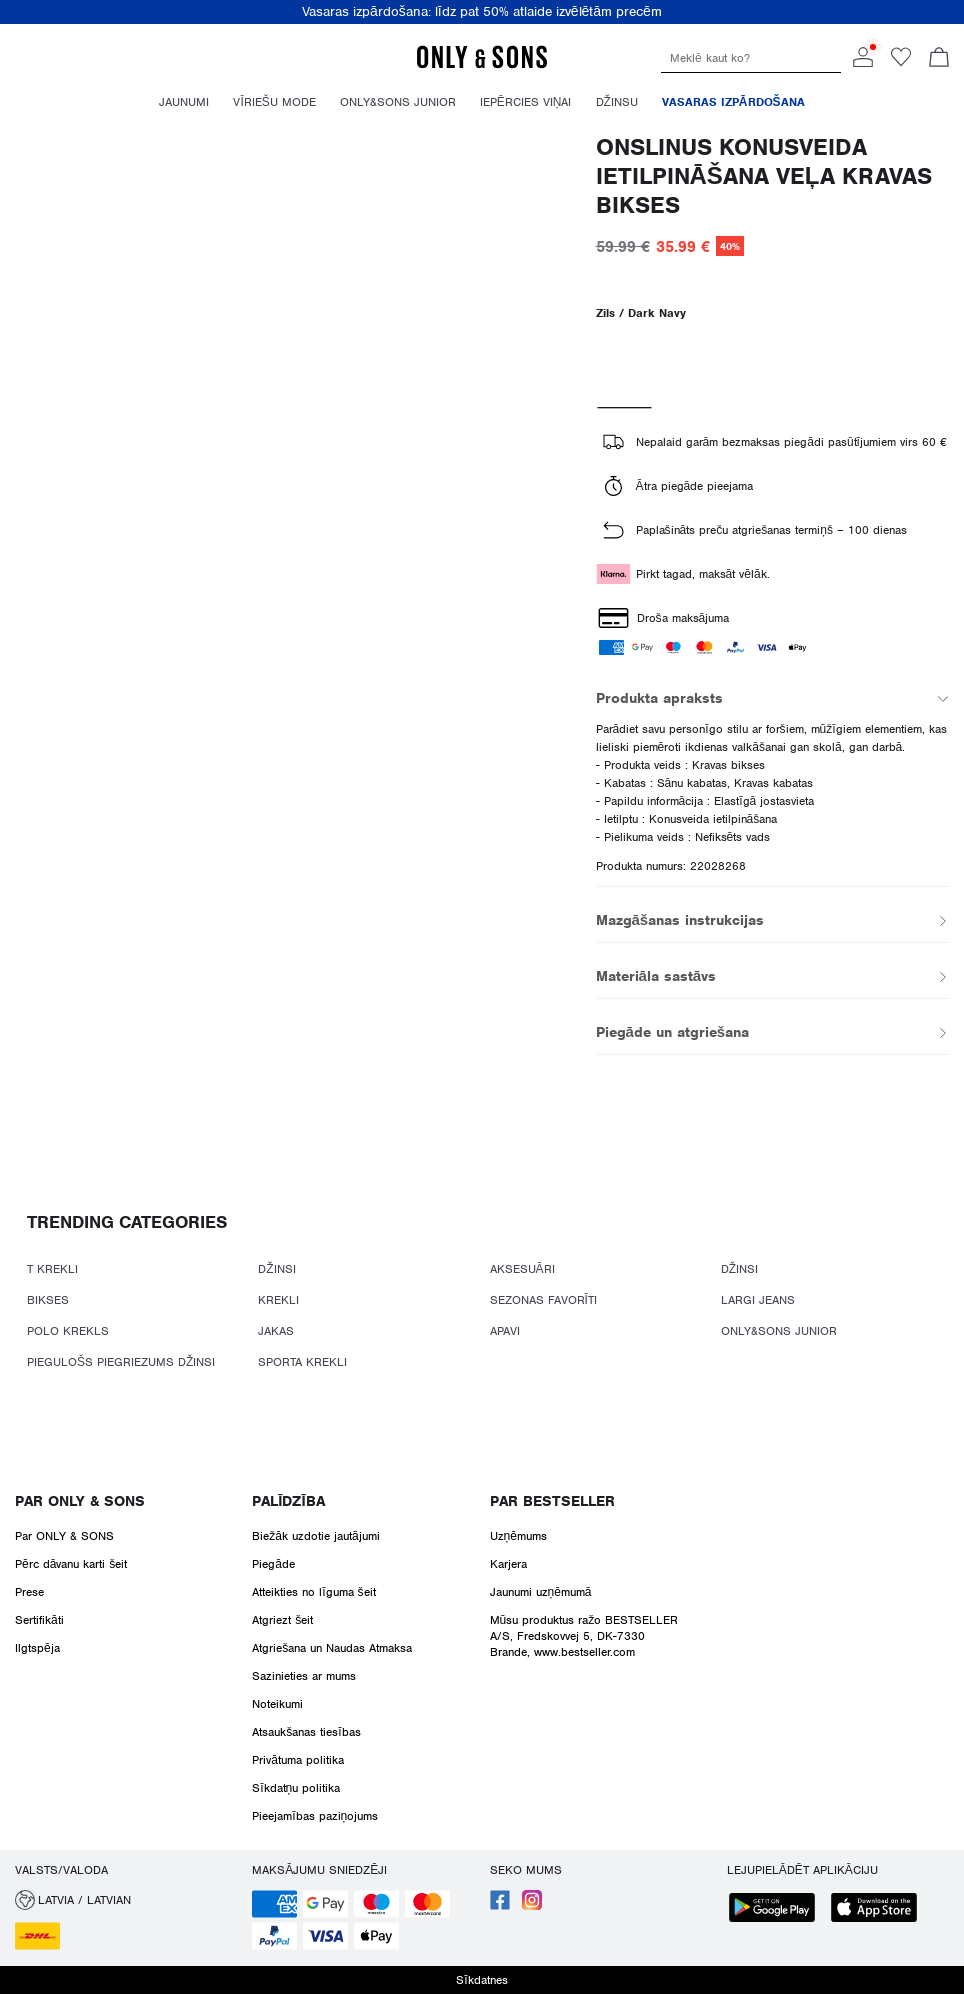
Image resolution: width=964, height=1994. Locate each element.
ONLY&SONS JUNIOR (779, 1331)
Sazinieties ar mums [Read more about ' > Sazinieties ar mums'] (304, 1676)
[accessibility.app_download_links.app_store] (880, 1909)
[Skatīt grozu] (939, 59)
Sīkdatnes (481, 1980)
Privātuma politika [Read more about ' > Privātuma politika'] (298, 1760)
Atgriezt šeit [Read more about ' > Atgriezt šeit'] (282, 1620)
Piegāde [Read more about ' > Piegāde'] (273, 1564)
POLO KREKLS (68, 1331)
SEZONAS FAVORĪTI (543, 1300)
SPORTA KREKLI (302, 1362)
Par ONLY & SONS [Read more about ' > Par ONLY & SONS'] (64, 1536)
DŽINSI (276, 1269)
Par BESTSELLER (552, 1501)
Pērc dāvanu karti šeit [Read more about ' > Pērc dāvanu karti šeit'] (71, 1564)
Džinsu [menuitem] (617, 102)
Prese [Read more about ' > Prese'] (29, 1592)
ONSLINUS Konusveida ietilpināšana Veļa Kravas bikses (764, 176)
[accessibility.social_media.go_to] (500, 1906)
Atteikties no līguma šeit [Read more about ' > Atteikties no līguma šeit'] (313, 1592)
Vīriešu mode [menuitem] (274, 102)
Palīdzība (288, 1501)
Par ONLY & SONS (80, 1501)
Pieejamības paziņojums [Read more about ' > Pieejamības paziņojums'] (315, 1816)
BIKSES (48, 1300)
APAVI (505, 1331)
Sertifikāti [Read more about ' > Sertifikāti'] (39, 1620)
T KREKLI (52, 1269)
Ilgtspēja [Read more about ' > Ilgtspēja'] (37, 1648)
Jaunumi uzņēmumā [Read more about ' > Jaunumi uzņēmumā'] (541, 1592)
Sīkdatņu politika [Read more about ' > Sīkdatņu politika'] (296, 1788)
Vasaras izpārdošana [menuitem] (733, 102)
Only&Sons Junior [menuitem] (398, 102)
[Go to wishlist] (901, 63)
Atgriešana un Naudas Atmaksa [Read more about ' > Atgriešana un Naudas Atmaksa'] (332, 1648)
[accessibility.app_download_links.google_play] (778, 1909)
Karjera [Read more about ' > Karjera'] (508, 1564)
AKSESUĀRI (522, 1269)
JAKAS (276, 1331)
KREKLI (278, 1300)
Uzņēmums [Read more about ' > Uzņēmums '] (518, 1536)
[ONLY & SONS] (482, 65)
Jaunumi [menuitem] (184, 102)
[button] (126, 1900)
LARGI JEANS (758, 1300)
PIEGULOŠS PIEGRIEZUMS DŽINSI (121, 1362)
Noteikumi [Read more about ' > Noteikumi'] (277, 1704)
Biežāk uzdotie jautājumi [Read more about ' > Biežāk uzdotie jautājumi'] (315, 1536)
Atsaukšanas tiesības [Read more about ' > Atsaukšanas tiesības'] (306, 1732)
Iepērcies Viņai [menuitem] (526, 102)
